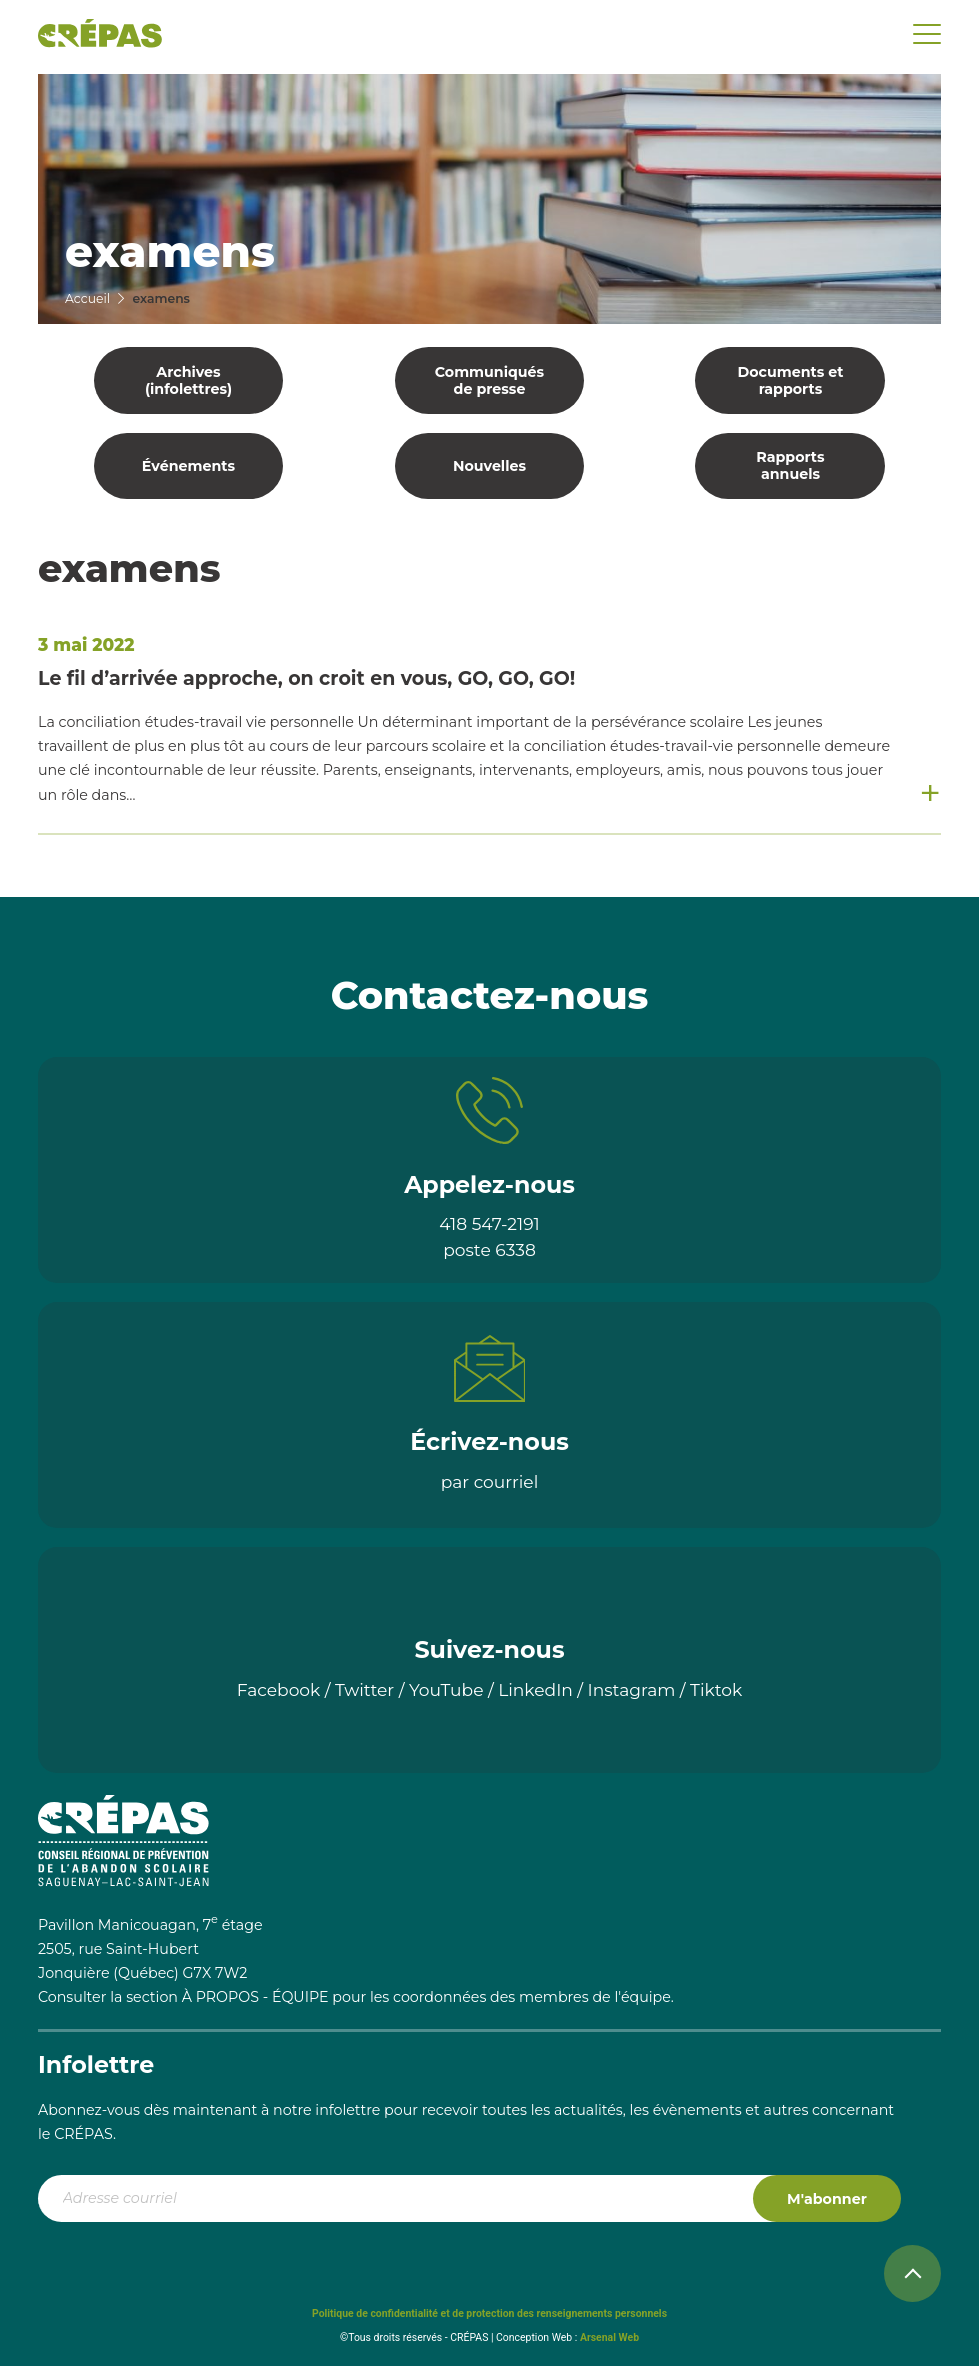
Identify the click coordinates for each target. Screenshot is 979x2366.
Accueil (87, 298)
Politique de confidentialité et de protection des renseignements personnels (489, 2313)
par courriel (490, 1481)
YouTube (446, 1689)
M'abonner (827, 2199)
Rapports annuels (790, 465)
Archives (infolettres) (188, 380)
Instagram (632, 1689)
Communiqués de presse (489, 380)
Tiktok (716, 1689)
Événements (188, 466)
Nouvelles (489, 466)
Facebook (279, 1689)
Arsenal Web (609, 2337)
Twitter (364, 1689)
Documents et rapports (790, 380)
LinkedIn (535, 1689)
